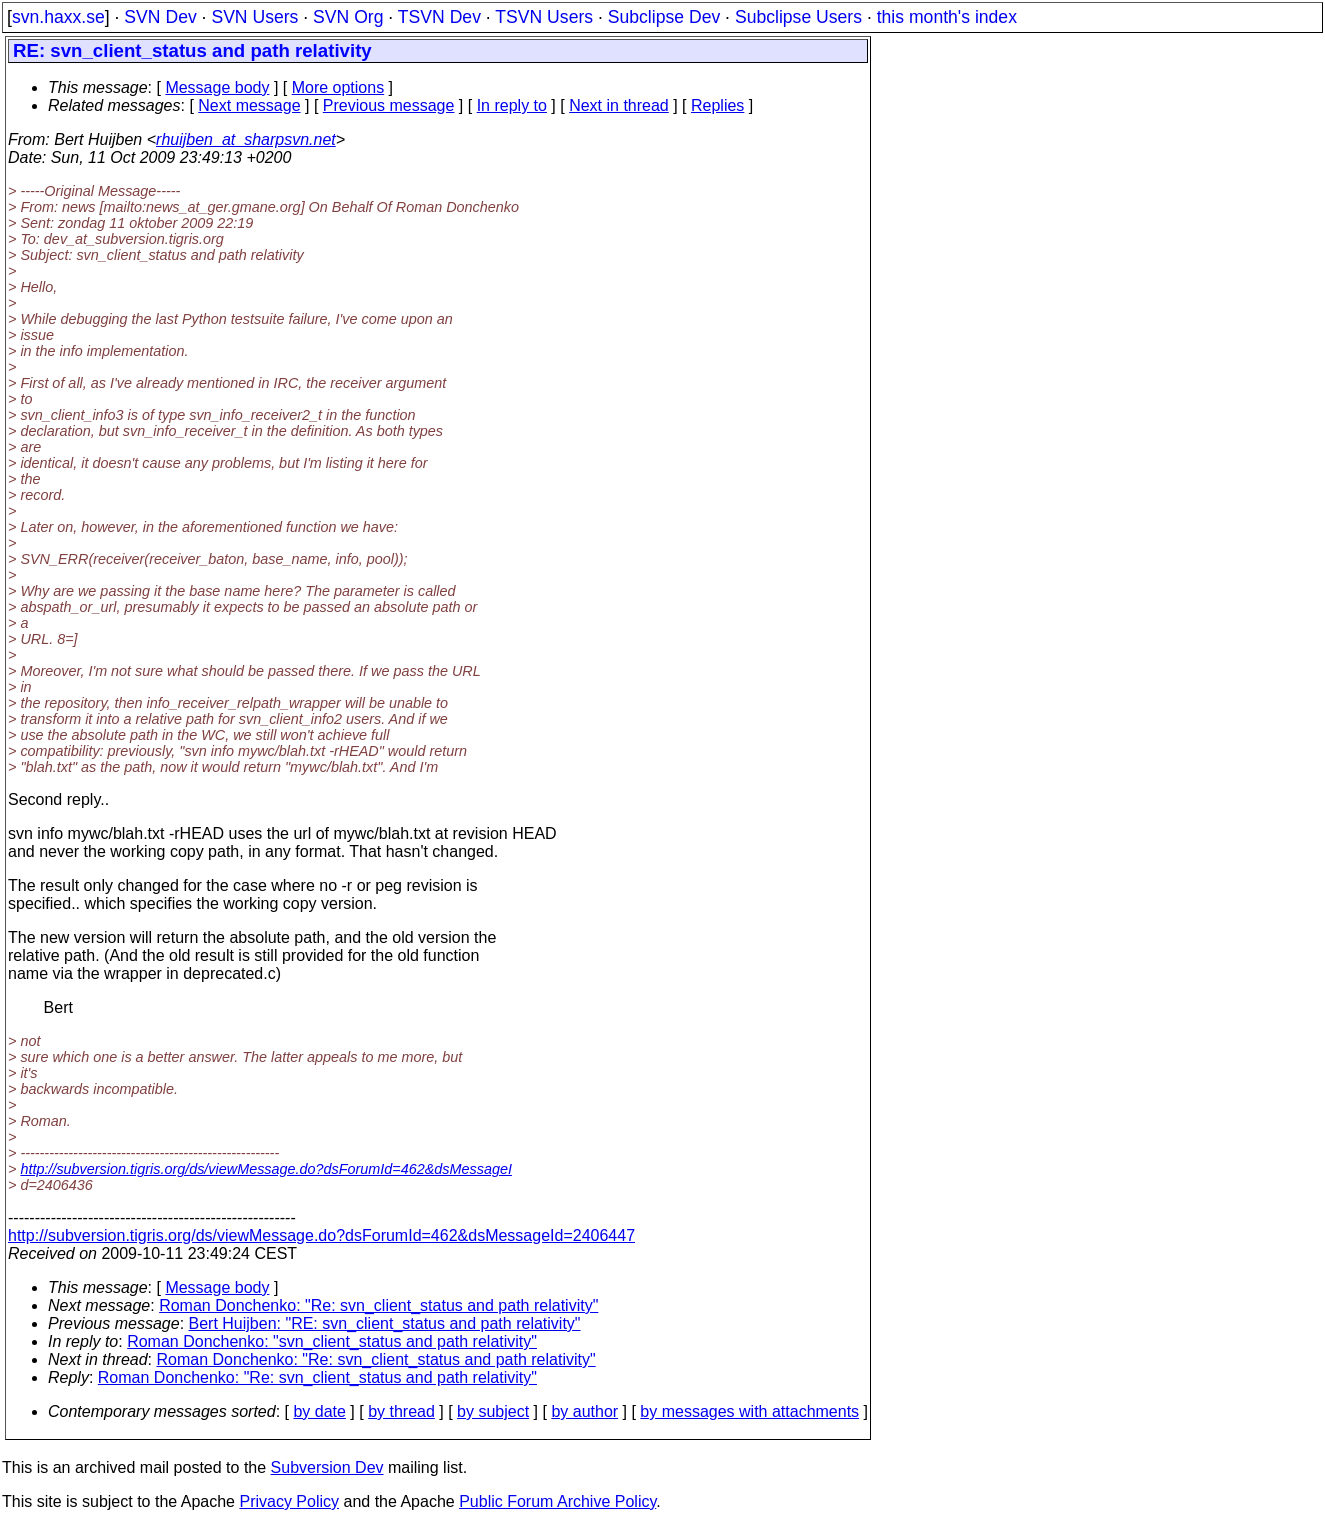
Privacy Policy (289, 1501)
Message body (217, 87)
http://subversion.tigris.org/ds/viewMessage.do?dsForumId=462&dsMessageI (266, 1169)
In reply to (512, 105)
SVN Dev (160, 17)
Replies (717, 105)
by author (584, 1411)
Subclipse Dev (664, 17)
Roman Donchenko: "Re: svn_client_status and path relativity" (378, 1305)
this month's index (947, 17)
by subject (493, 1411)
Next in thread (619, 105)
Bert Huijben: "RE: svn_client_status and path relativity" (385, 1323)
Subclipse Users (798, 17)
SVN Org (348, 17)
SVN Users (254, 17)
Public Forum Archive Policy (557, 1501)
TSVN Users (544, 17)
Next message (249, 105)
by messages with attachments (749, 1411)
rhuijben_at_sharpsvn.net (246, 139)
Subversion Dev (327, 1467)
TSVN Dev (439, 17)
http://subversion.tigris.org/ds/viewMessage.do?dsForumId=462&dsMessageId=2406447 (321, 1235)
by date (319, 1411)
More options (338, 87)
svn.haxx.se (58, 17)
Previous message (389, 105)
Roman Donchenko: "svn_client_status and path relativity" (332, 1341)
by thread (401, 1411)
